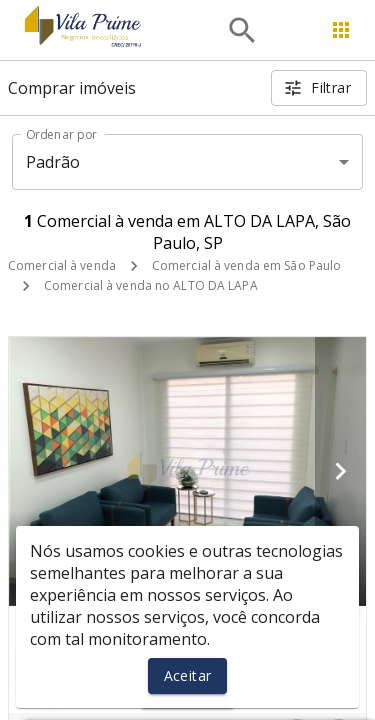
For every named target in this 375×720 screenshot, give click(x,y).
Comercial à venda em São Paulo (246, 265)
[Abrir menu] (341, 30)
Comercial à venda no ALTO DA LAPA (151, 285)
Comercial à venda (62, 265)
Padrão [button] (53, 162)
